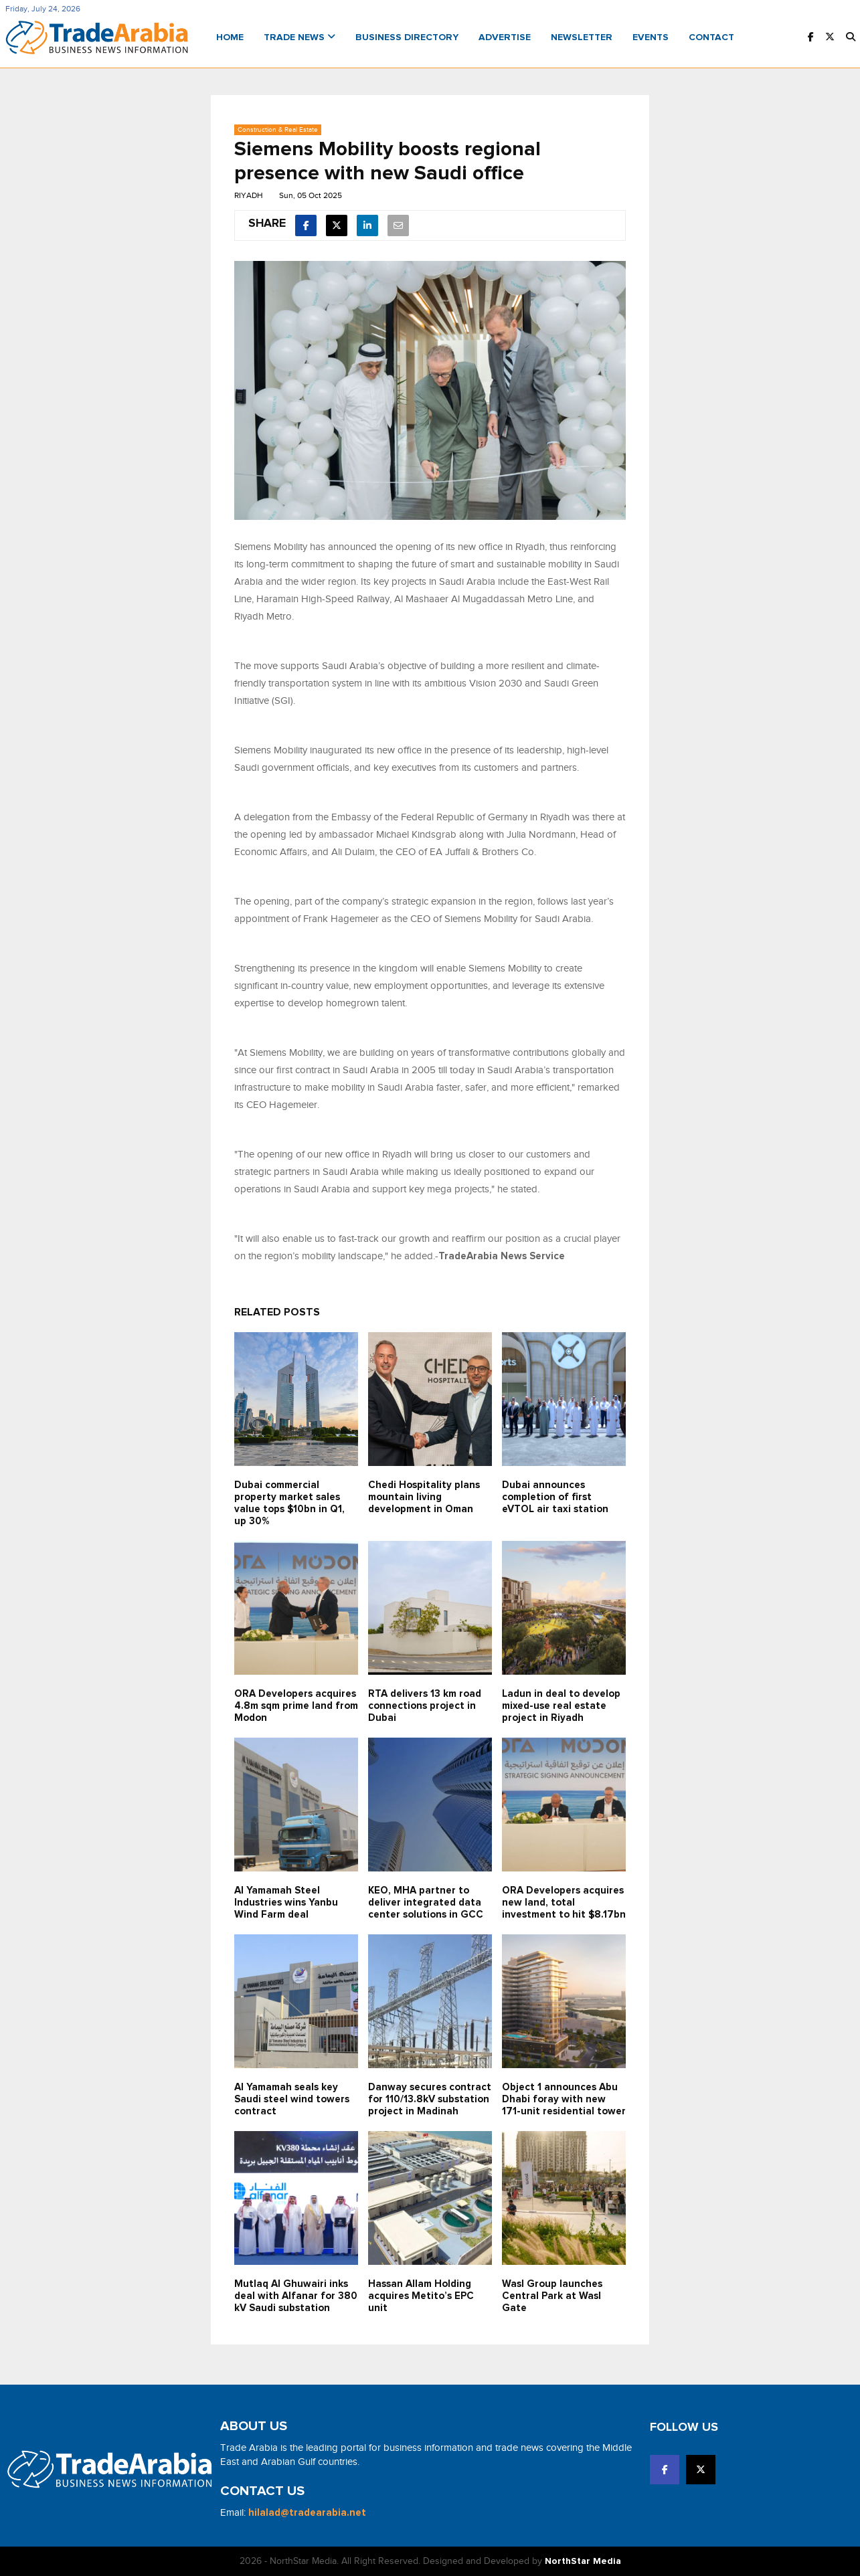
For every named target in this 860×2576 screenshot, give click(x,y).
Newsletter (581, 37)
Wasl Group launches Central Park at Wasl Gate (552, 2296)
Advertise (505, 37)
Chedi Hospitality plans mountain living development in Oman (424, 1497)
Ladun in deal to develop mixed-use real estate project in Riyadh (561, 1706)
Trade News (299, 37)
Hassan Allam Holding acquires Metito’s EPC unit (421, 2296)
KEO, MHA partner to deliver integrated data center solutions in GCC (425, 1902)
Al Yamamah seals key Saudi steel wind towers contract (291, 2099)
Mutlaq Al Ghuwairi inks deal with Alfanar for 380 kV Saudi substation (295, 2296)
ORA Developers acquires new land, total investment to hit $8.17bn (564, 1902)
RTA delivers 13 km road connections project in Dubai (424, 1706)
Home (230, 37)
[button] (850, 38)
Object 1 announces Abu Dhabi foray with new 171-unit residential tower (564, 2099)
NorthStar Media (583, 2561)
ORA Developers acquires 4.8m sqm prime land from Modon (296, 1706)
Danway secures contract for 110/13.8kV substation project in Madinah (429, 2099)
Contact (711, 37)
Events (650, 37)
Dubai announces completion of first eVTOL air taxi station (555, 1497)
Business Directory (406, 37)
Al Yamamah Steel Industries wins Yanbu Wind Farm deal (286, 1902)
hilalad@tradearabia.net (307, 2513)
